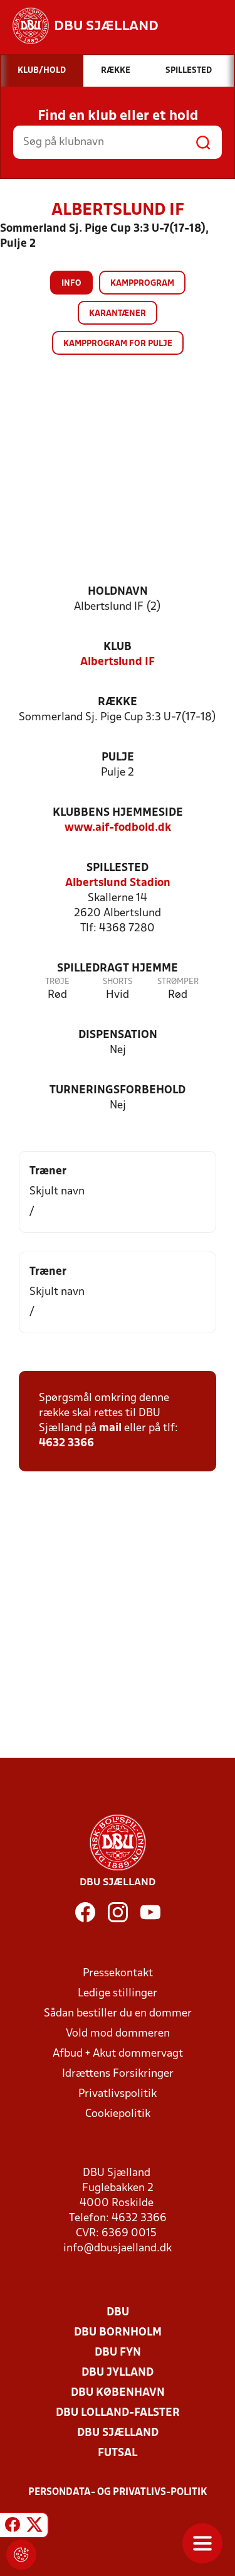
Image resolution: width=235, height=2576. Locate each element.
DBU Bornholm (118, 2332)
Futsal (117, 2453)
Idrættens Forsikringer (118, 2074)
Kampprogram (142, 283)
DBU (118, 2312)
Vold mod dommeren (118, 2033)
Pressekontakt (118, 1973)
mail (110, 1428)
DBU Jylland (117, 2373)
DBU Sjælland (118, 2433)
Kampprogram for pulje (117, 344)
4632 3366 (66, 1443)
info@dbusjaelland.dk (117, 2248)
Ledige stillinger (117, 1993)
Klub (117, 647)
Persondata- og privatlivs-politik (117, 2492)
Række (117, 702)
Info (71, 283)
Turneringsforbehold (117, 1090)
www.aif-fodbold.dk (118, 828)
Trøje (57, 982)
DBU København (118, 2393)
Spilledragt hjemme (117, 968)
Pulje (118, 757)
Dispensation (117, 1035)
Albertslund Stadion (117, 883)
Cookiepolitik (117, 2114)
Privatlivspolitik (117, 2094)
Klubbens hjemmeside (118, 813)
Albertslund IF (117, 662)
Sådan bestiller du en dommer (118, 2013)
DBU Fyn (118, 2352)
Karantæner (117, 314)
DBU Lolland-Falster (118, 2413)
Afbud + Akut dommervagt (118, 2053)
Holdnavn (118, 592)
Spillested (117, 868)
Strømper (178, 982)
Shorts (117, 982)
